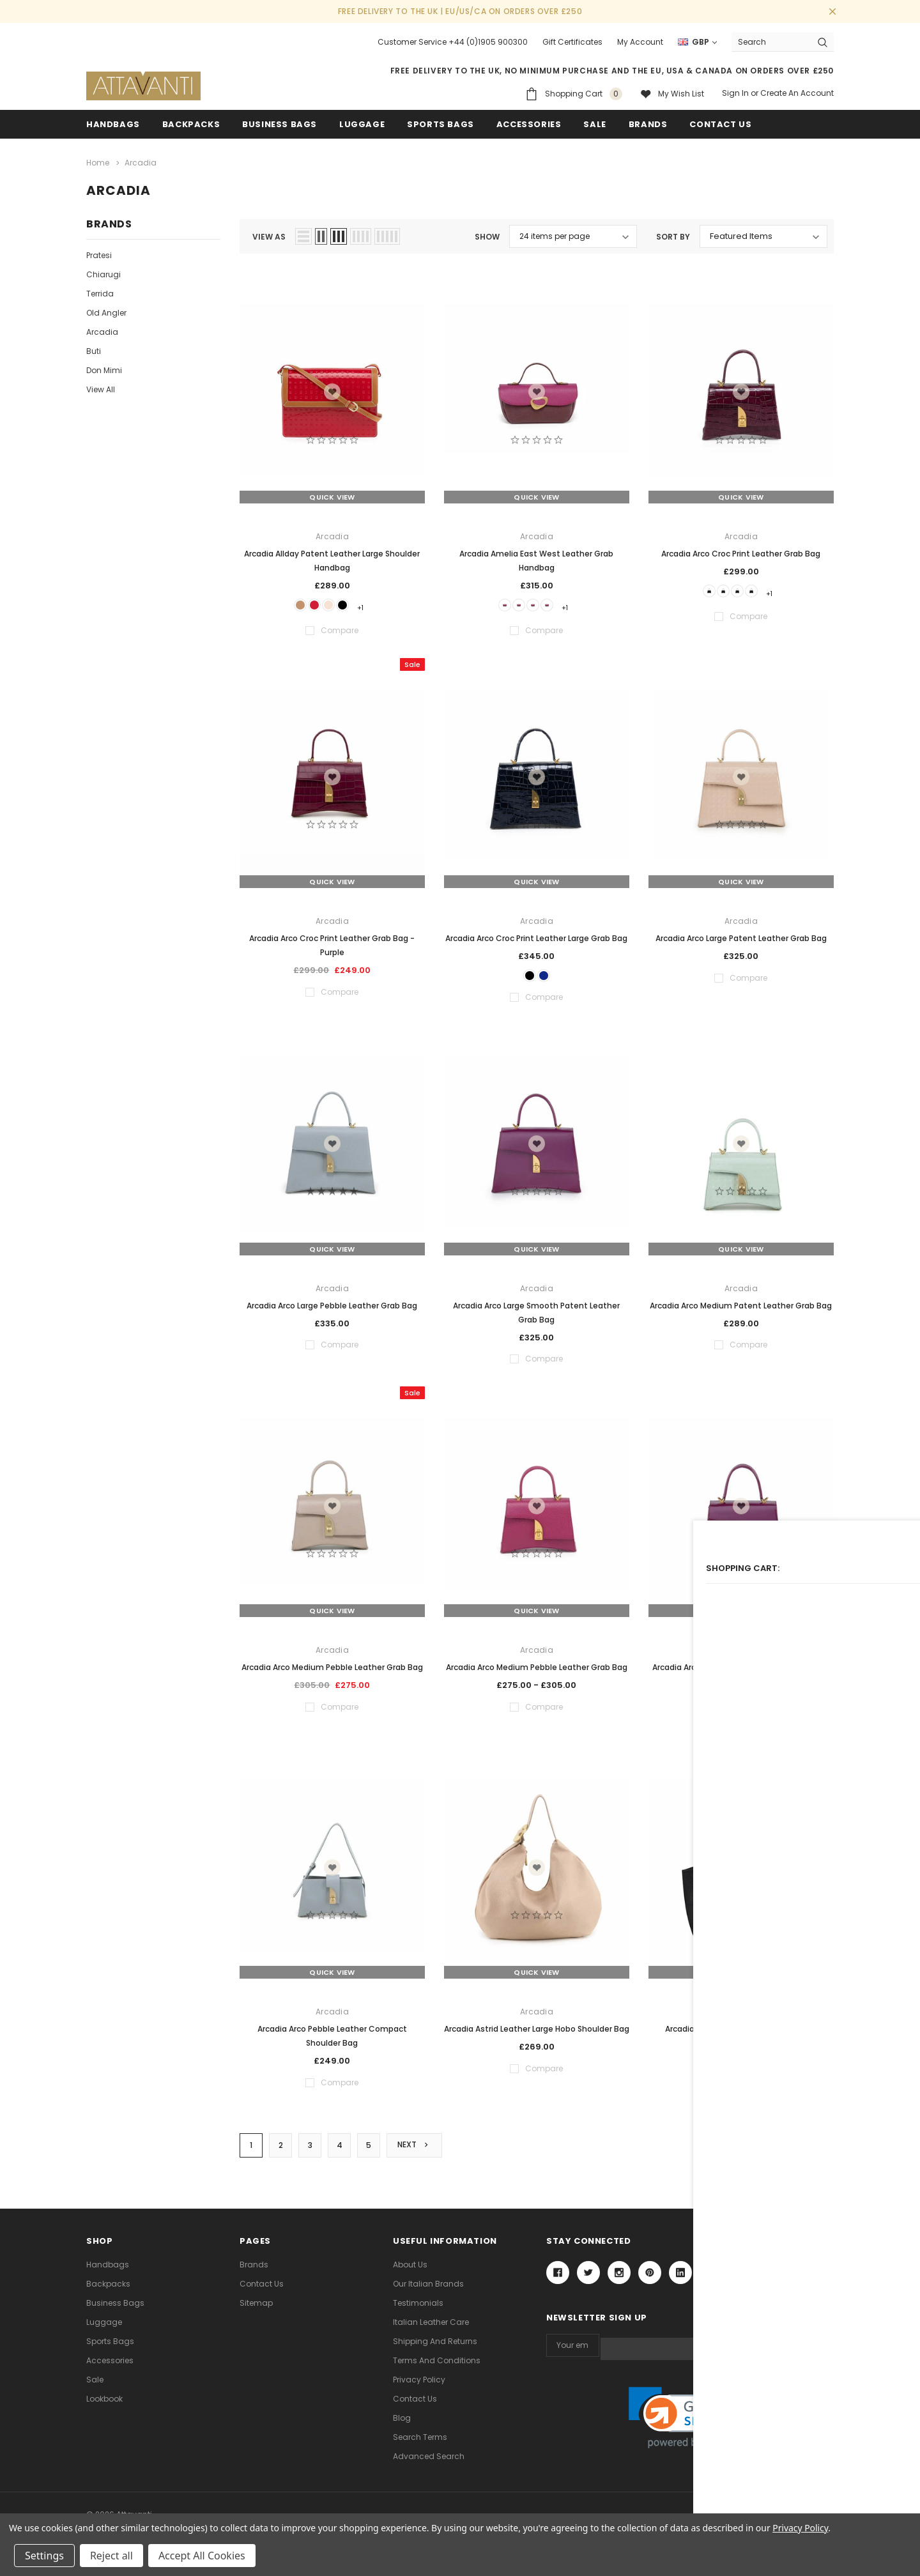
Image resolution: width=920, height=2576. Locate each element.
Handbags (113, 124)
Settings (44, 2556)
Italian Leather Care (431, 2327)
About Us (410, 2270)
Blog (402, 2423)
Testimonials (418, 2308)
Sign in (735, 93)
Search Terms (420, 2442)
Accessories (529, 124)
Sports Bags (440, 124)
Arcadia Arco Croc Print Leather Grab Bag (740, 550)
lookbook (104, 2404)
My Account (640, 41)
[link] (690, 2420)
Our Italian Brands (428, 2289)
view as (269, 234)
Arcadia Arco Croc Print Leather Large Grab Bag (536, 936)
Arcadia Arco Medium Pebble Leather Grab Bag (332, 1670)
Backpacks (108, 2289)
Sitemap (256, 2308)
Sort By (673, 234)
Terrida (100, 291)
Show (487, 234)
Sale (94, 2385)
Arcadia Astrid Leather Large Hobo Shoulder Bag (536, 2032)
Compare (804, 2150)
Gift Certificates (572, 41)
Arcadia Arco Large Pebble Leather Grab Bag (332, 1308)
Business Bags (279, 124)
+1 (375, 604)
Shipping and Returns (435, 2347)
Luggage (362, 124)
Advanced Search (428, 2462)
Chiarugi (103, 271)
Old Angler (106, 310)
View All (100, 386)
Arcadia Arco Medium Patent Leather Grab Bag (741, 1308)
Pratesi (99, 252)
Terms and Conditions (436, 2366)
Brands (648, 124)
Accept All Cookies (201, 2556)
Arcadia (102, 329)
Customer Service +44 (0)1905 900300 (453, 41)
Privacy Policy (419, 2385)
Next (416, 2150)
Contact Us (262, 2289)
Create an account (797, 93)
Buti (93, 348)
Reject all (111, 2556)
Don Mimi (104, 367)
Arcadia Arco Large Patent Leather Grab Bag (741, 936)
